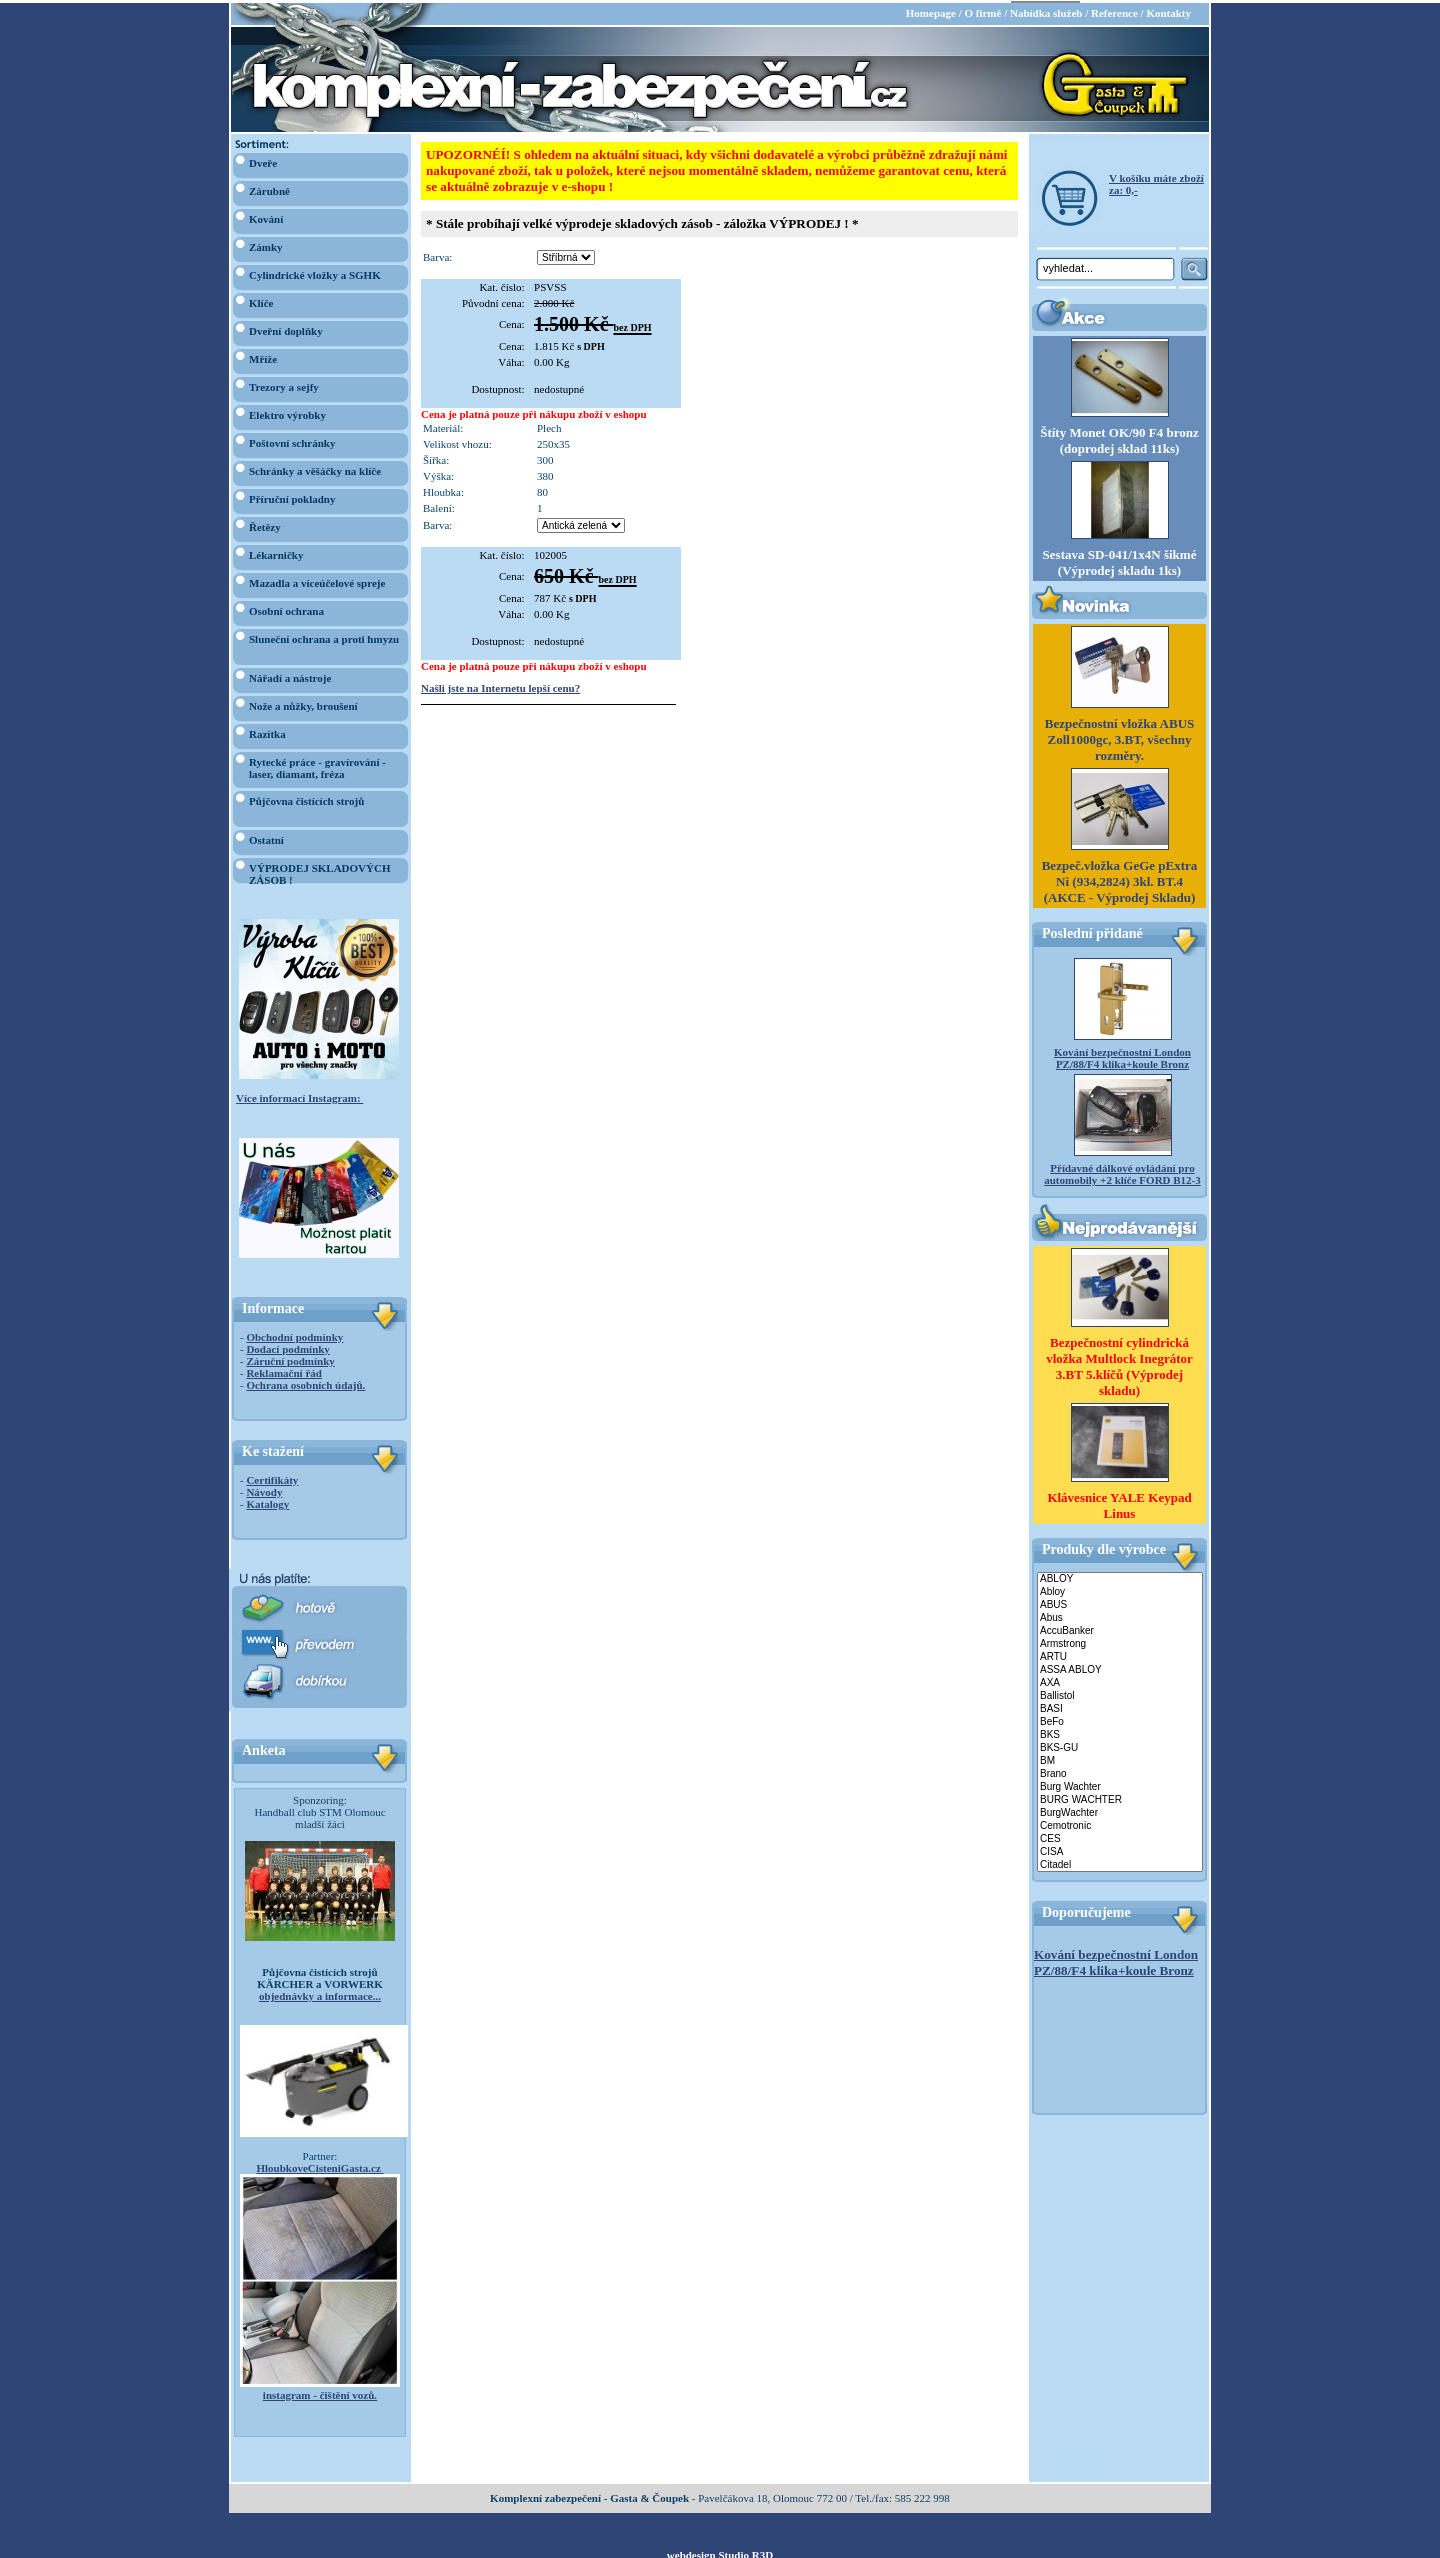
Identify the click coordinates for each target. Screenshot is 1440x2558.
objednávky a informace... (320, 1993)
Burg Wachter (1120, 1784)
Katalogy (267, 1501)
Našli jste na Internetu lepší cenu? (500, 685)
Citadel (1120, 1862)
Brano (1120, 1771)
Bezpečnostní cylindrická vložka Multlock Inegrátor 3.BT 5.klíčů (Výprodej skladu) (1119, 1363)
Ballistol (1120, 1693)
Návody (264, 1489)
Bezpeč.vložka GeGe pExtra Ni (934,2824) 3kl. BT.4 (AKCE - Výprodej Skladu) (1120, 879)
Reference (1114, 10)
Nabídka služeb (1046, 10)
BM (1120, 1758)
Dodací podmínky (287, 1346)
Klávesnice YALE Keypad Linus (1119, 1502)
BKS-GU (1120, 1745)
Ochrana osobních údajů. (305, 1382)
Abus (1120, 1615)
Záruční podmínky (290, 1358)
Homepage (931, 10)
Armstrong (1120, 1641)
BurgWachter (1120, 1810)
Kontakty (1168, 10)
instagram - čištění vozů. (320, 2392)
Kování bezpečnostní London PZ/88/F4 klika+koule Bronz (1122, 1056)
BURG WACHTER (1120, 1797)
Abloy (1120, 1589)
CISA (1120, 1849)
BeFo (1120, 1719)
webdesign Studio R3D (720, 2552)
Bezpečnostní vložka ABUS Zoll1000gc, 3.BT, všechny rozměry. (1120, 737)
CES (1120, 1836)
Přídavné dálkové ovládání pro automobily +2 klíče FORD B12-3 (1122, 1172)
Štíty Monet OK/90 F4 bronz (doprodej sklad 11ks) (1119, 437)
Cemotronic (1120, 1823)
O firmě (982, 10)
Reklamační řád (283, 1370)
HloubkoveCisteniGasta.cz (319, 2165)
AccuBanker (1120, 1628)
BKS (1120, 1732)
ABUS (1120, 1602)
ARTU (1120, 1654)
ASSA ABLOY (1120, 1667)
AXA (1120, 1680)
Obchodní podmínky (294, 1334)
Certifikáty (272, 1477)
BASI (1120, 1706)
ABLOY (1120, 1576)
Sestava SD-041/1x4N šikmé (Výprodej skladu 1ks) (1120, 560)
